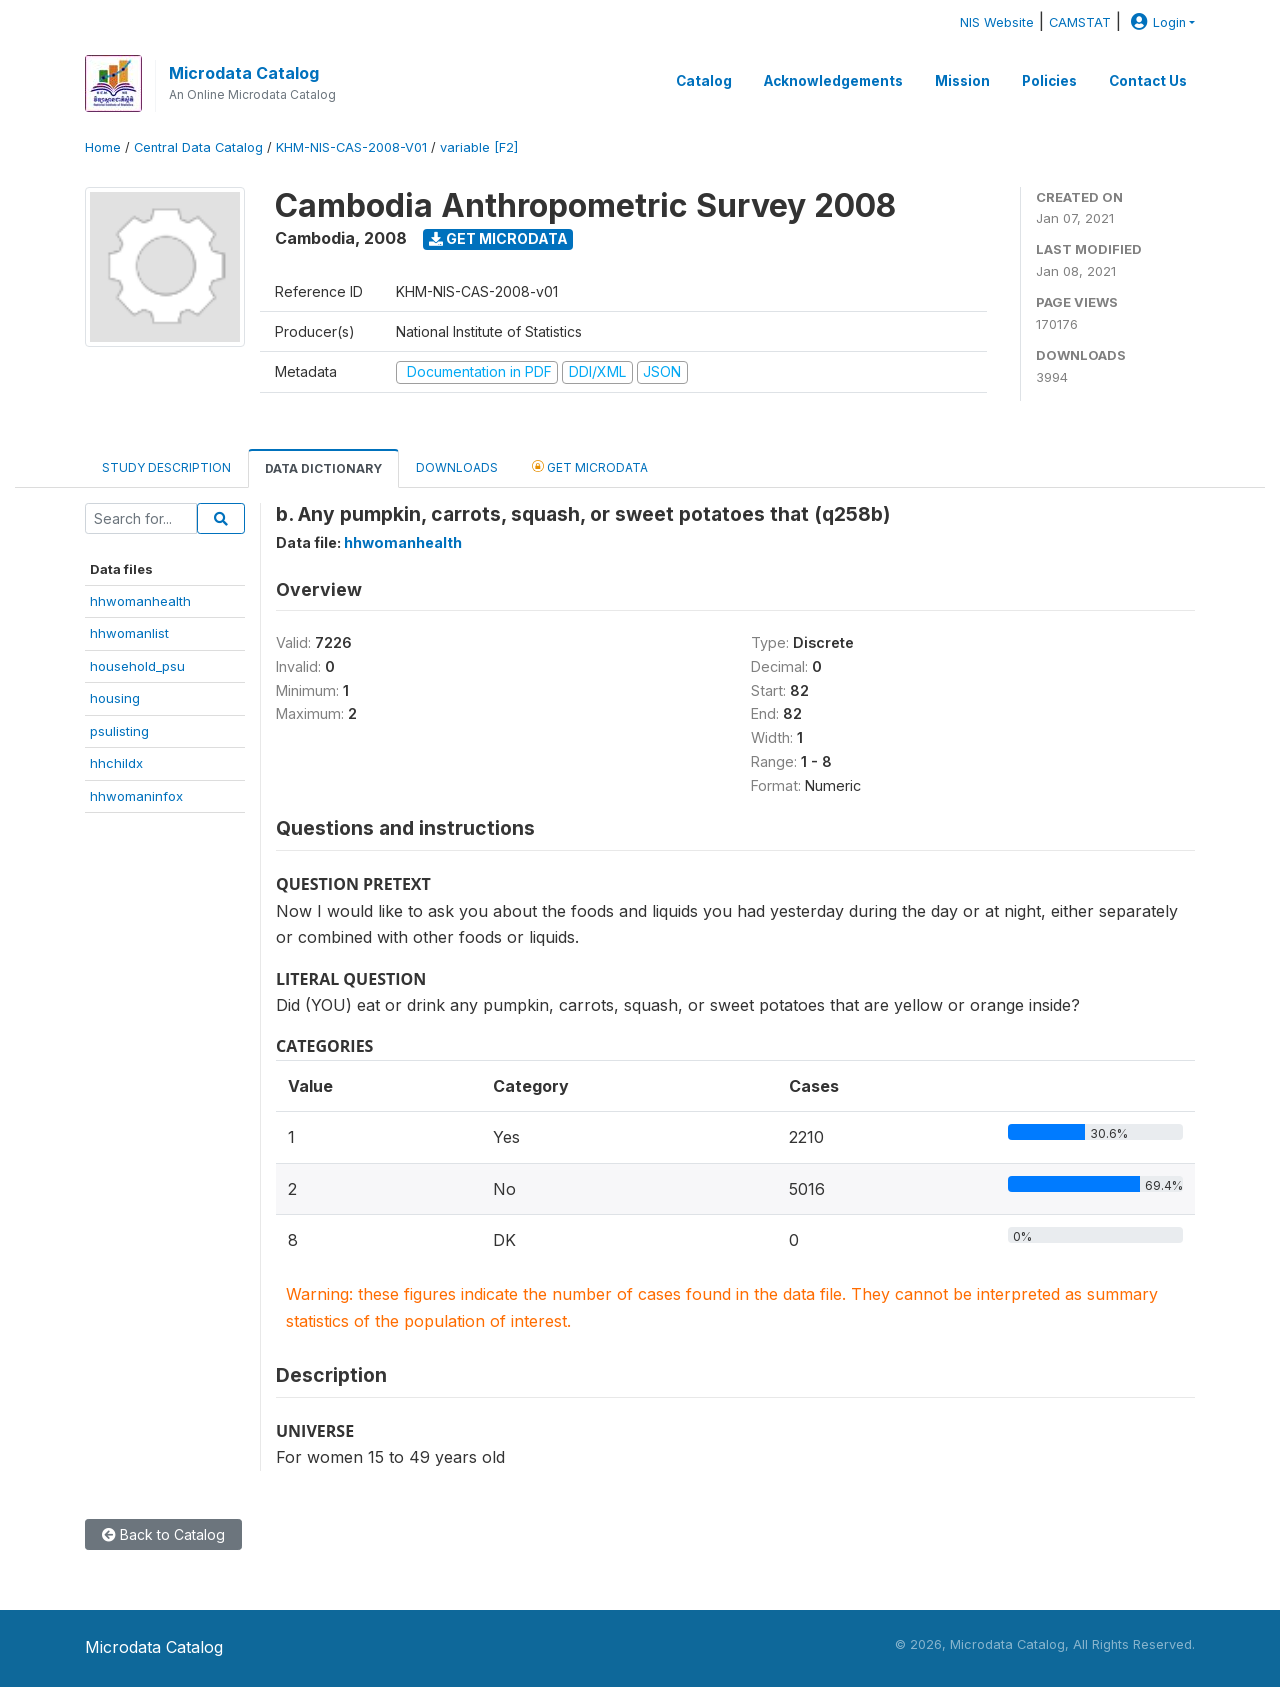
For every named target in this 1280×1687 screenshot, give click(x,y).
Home (103, 147)
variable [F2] (479, 147)
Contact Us (1148, 81)
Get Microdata (498, 238)
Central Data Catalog (198, 147)
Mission (962, 81)
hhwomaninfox (136, 796)
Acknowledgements (833, 81)
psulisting (119, 731)
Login (1156, 22)
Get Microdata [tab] (590, 466)
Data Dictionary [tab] (323, 468)
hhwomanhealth (140, 601)
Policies (1049, 81)
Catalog (704, 81)
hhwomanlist (129, 633)
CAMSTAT (1080, 22)
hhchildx (116, 763)
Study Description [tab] (166, 467)
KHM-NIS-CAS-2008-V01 (351, 147)
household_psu (137, 666)
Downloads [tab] (457, 467)
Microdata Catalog (244, 73)
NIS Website (997, 22)
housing (115, 698)
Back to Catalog (163, 1534)
